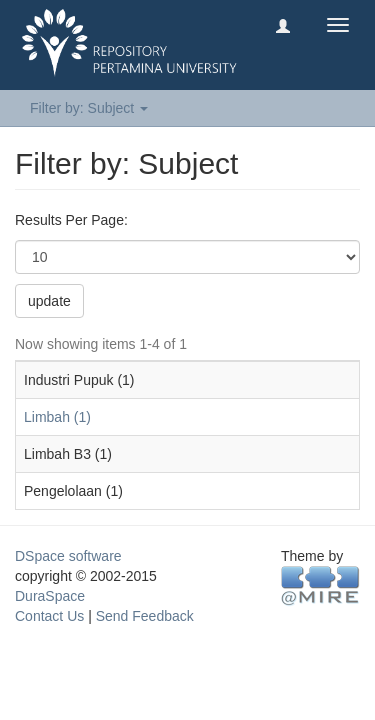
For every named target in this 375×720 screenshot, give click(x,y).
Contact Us (49, 616)
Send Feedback (145, 616)
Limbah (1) (57, 417)
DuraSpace (50, 596)
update (49, 301)
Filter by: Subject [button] (89, 108)
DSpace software (68, 556)
